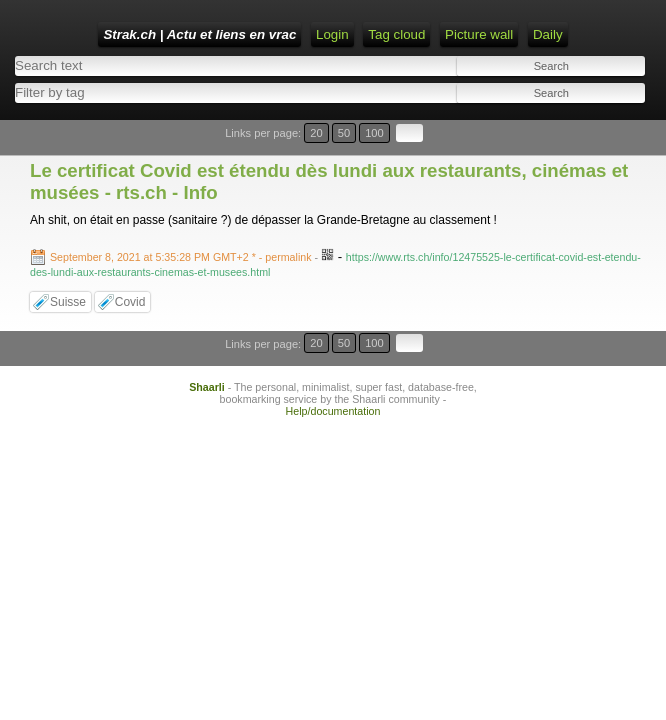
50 (344, 133)
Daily (548, 34)
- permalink (182, 257)
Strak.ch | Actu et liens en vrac (199, 34)
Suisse (68, 302)
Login (332, 34)
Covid (130, 302)
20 (316, 133)
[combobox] (168, 92)
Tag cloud (396, 34)
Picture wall (479, 34)
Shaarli (207, 387)
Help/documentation (333, 411)
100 (374, 133)
